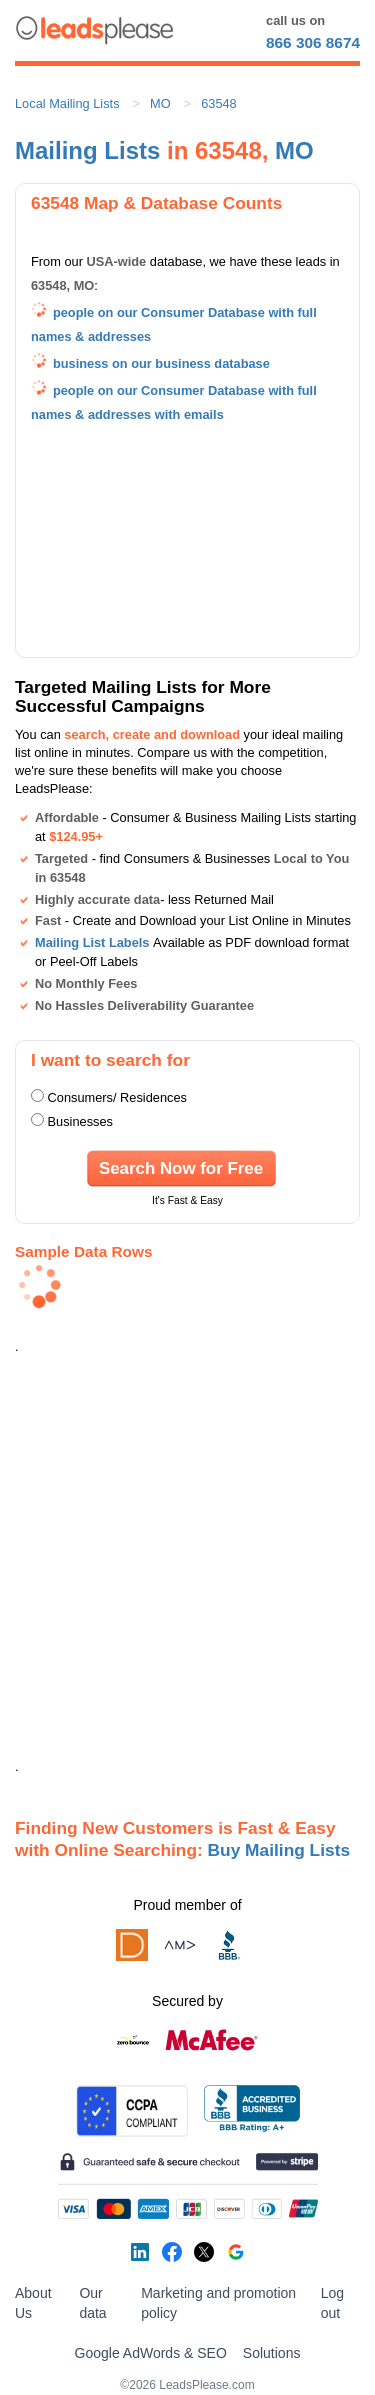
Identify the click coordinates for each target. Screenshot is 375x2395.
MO (160, 103)
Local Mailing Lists (67, 103)
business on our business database (161, 363)
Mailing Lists (87, 150)
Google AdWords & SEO (151, 2353)
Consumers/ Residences (117, 1097)
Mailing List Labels (92, 942)
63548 (219, 103)
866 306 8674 (313, 42)
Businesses (80, 1121)
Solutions (272, 2353)
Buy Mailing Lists (279, 1850)
